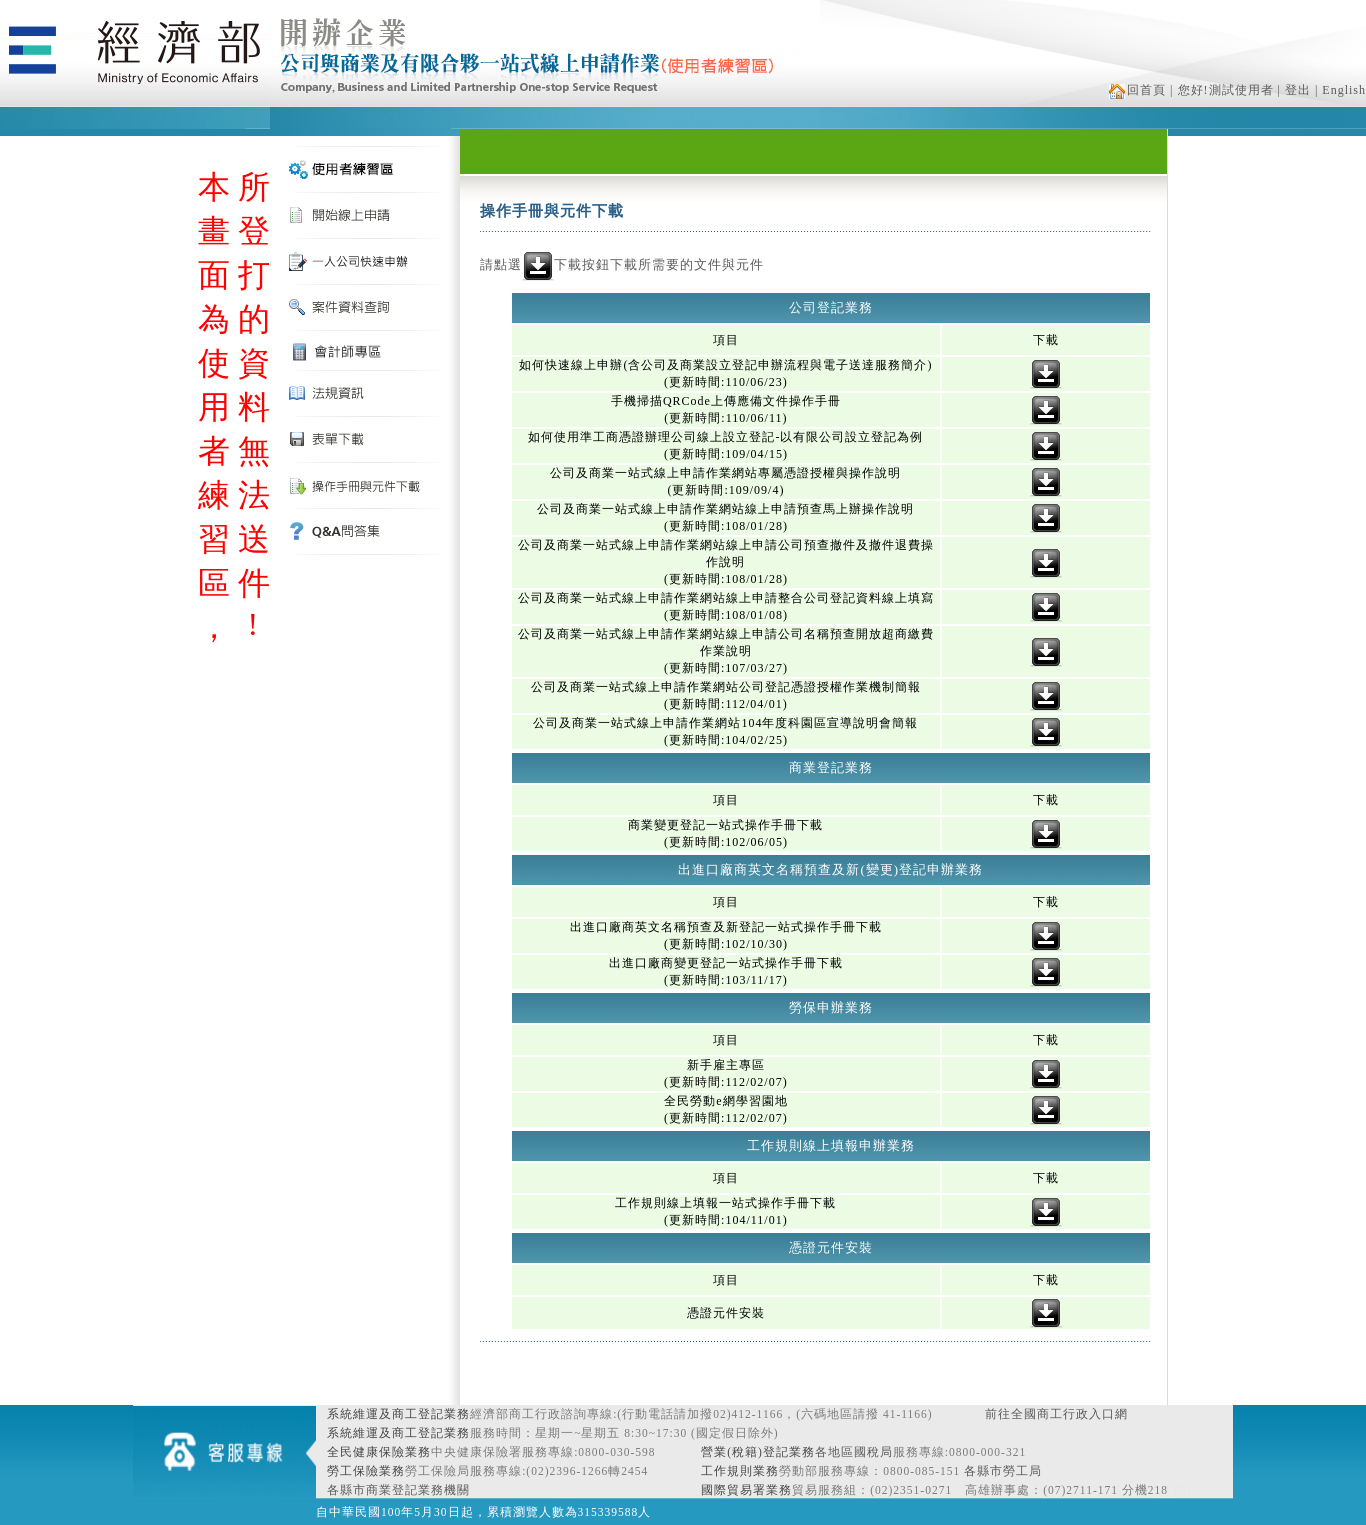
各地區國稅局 (854, 1452)
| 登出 (1294, 90)
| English (1340, 90)
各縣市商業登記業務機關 (398, 1490)
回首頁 (1137, 90)
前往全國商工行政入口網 (1056, 1414)
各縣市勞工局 (1003, 1471)
